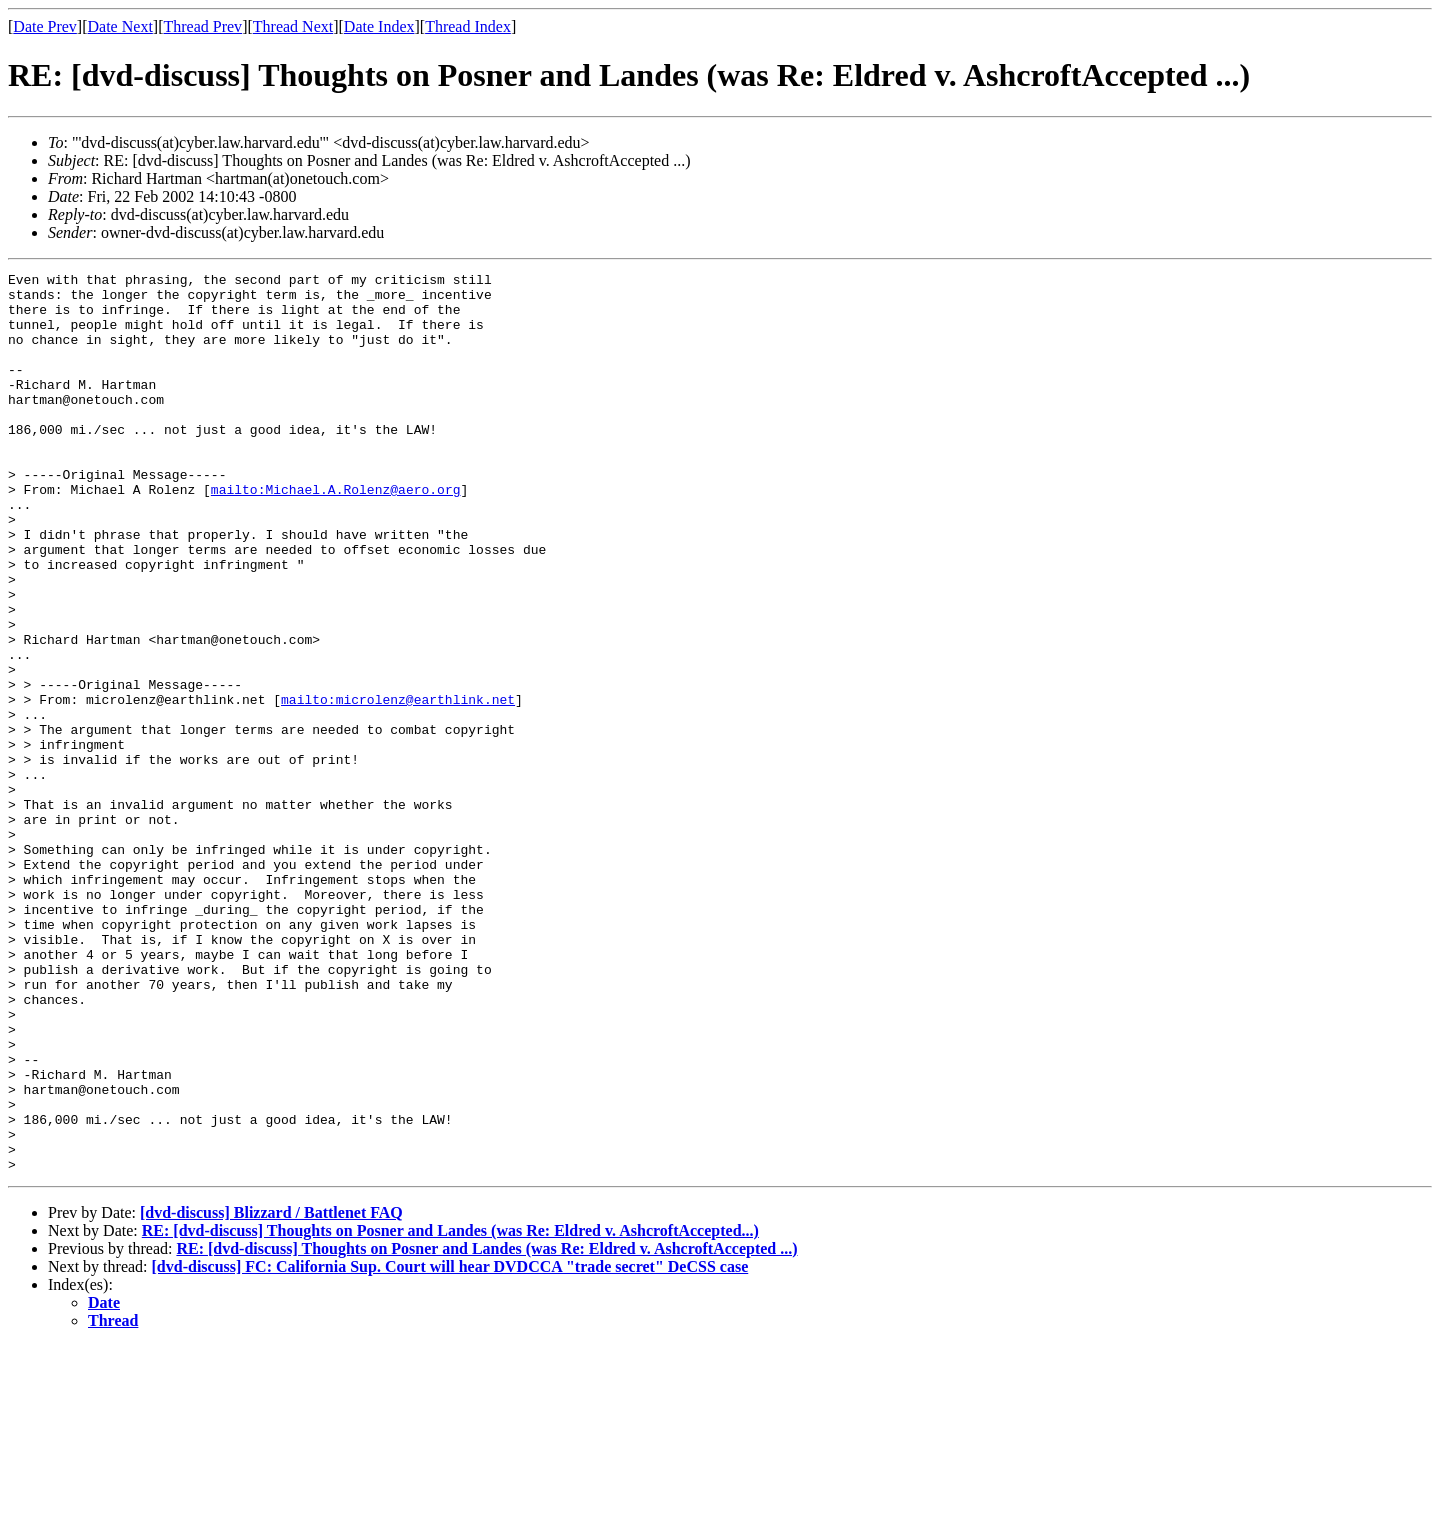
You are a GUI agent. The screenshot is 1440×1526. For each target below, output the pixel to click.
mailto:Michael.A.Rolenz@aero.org (336, 534)
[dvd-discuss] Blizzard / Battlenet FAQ (271, 1392)
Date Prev (45, 26)
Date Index (379, 26)
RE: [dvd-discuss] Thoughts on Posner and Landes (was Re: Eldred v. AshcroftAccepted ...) (486, 1428)
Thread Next (293, 26)
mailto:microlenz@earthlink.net (398, 786)
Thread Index (468, 26)
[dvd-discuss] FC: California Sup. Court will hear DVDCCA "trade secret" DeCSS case (450, 1446)
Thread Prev (202, 26)
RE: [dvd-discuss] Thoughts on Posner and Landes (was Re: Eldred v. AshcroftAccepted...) (450, 1410)
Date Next (120, 26)
